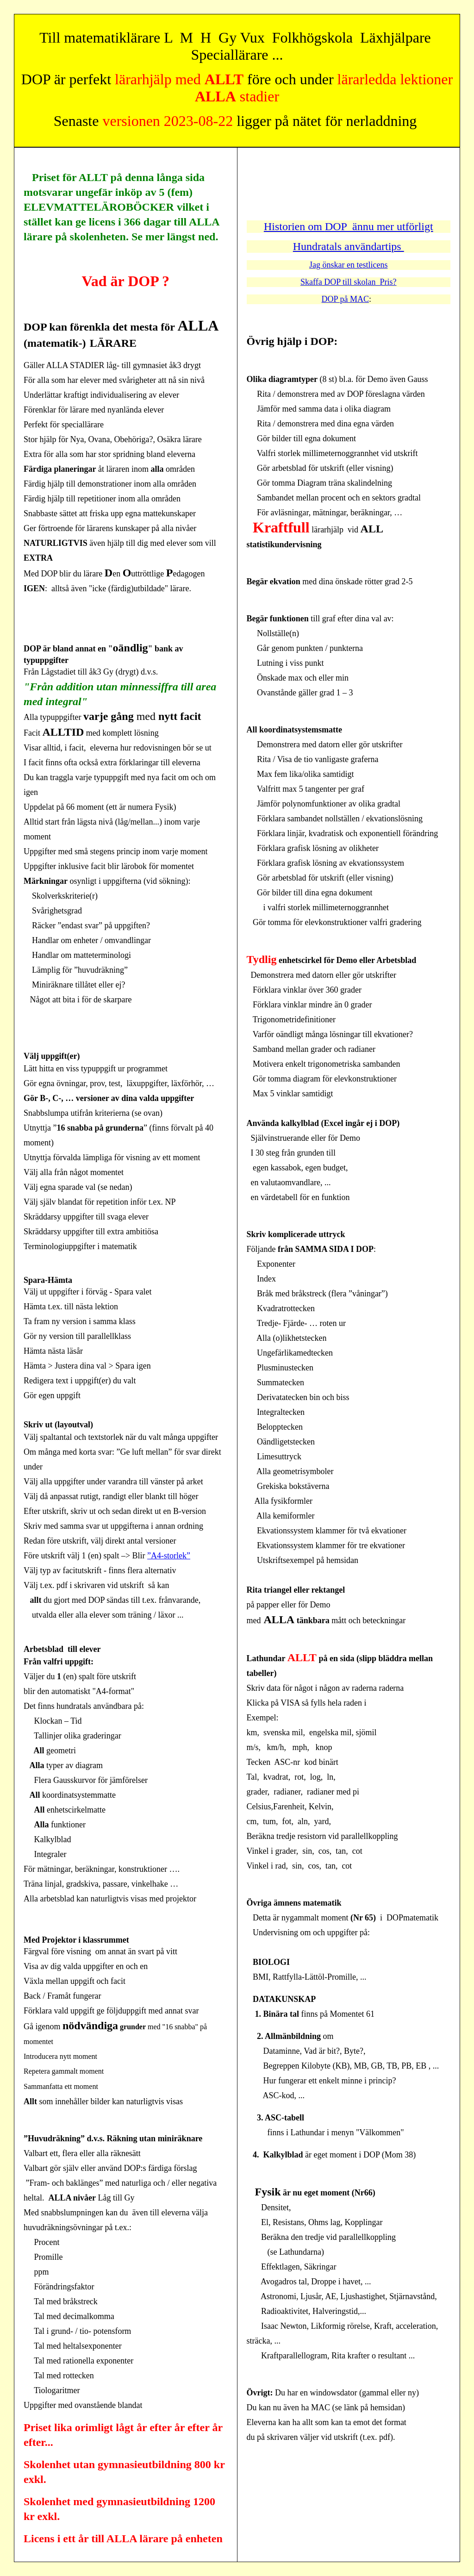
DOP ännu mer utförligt (379, 226)
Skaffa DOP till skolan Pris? (348, 282)
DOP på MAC (345, 299)
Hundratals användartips (348, 246)
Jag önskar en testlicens (348, 264)
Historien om (294, 226)
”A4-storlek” (168, 1555)
